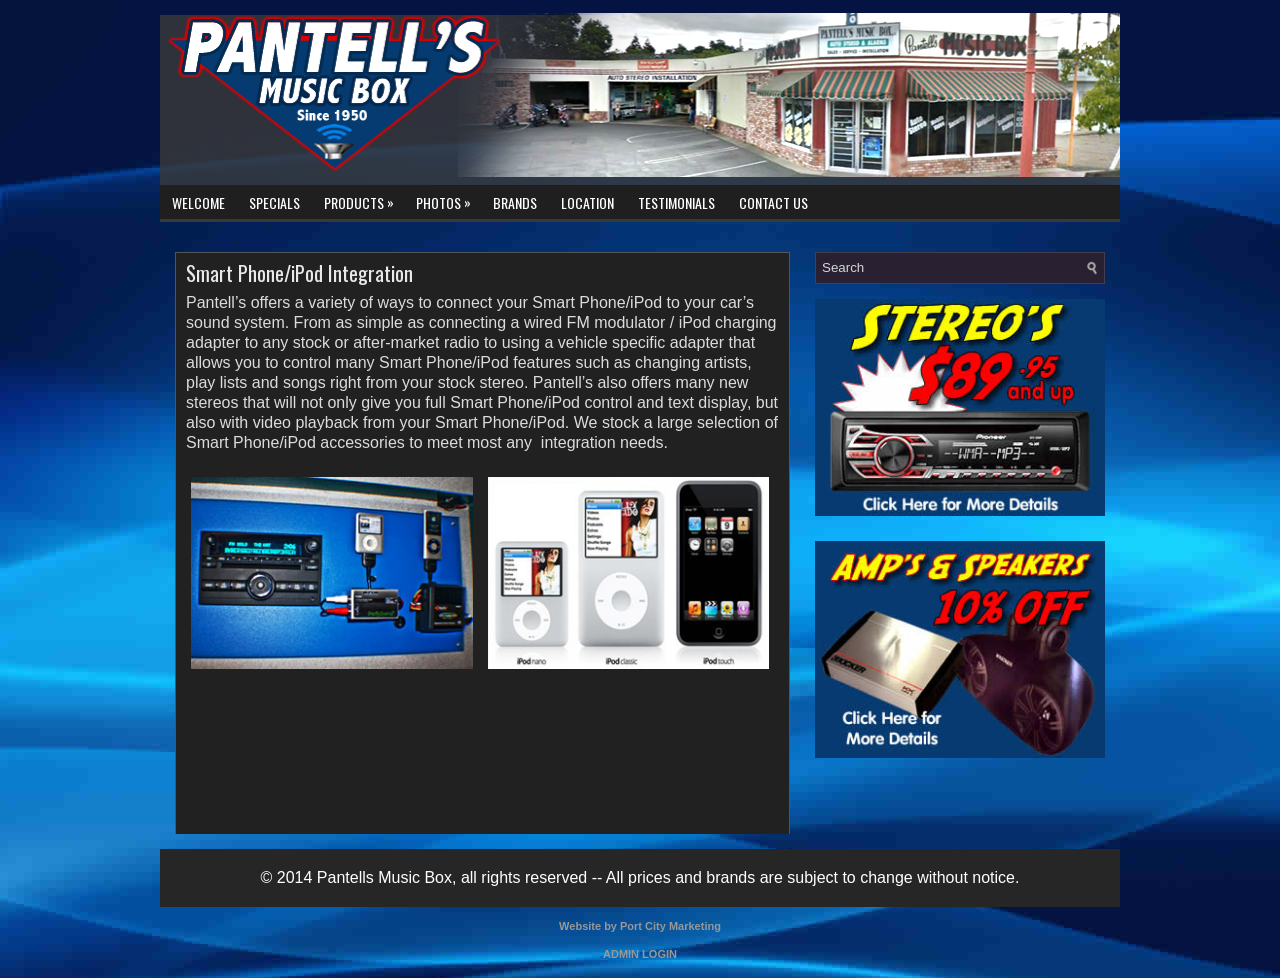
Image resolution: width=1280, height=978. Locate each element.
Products (364, 199)
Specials (274, 202)
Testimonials (676, 202)
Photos (448, 199)
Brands (515, 202)
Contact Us (773, 202)
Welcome (198, 202)
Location (587, 202)
